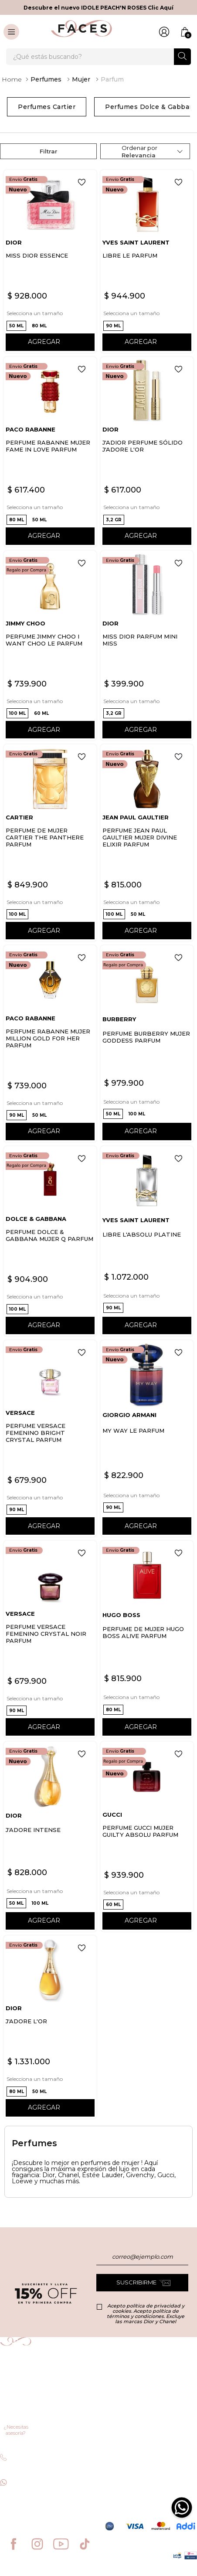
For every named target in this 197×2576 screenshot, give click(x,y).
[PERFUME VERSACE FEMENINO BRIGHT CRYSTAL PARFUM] (50, 1438)
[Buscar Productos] (182, 56)
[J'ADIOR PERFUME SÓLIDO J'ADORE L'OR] (146, 452)
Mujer (81, 79)
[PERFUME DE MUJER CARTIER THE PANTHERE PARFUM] (50, 842)
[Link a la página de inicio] (12, 79)
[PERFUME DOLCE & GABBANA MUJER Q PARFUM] (50, 1241)
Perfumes (46, 79)
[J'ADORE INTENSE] (50, 1836)
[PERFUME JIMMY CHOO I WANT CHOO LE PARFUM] (50, 646)
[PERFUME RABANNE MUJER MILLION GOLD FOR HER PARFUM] (50, 1043)
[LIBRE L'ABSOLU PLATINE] (146, 1241)
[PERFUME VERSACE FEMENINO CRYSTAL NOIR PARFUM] (50, 1639)
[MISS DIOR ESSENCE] (50, 261)
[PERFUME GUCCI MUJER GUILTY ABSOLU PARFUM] (146, 1836)
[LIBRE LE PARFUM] (146, 261)
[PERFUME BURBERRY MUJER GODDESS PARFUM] (146, 1043)
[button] (16, 326)
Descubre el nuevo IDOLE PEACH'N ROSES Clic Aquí (98, 7)
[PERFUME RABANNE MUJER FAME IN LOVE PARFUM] (50, 452)
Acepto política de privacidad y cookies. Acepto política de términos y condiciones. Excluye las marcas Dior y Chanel (145, 2313)
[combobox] (98, 56)
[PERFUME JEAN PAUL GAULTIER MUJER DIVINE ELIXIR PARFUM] (146, 842)
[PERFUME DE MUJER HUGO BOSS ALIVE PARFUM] (146, 1639)
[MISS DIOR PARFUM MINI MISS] (146, 646)
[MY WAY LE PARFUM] (146, 1438)
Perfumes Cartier (46, 107)
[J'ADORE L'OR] (50, 2027)
